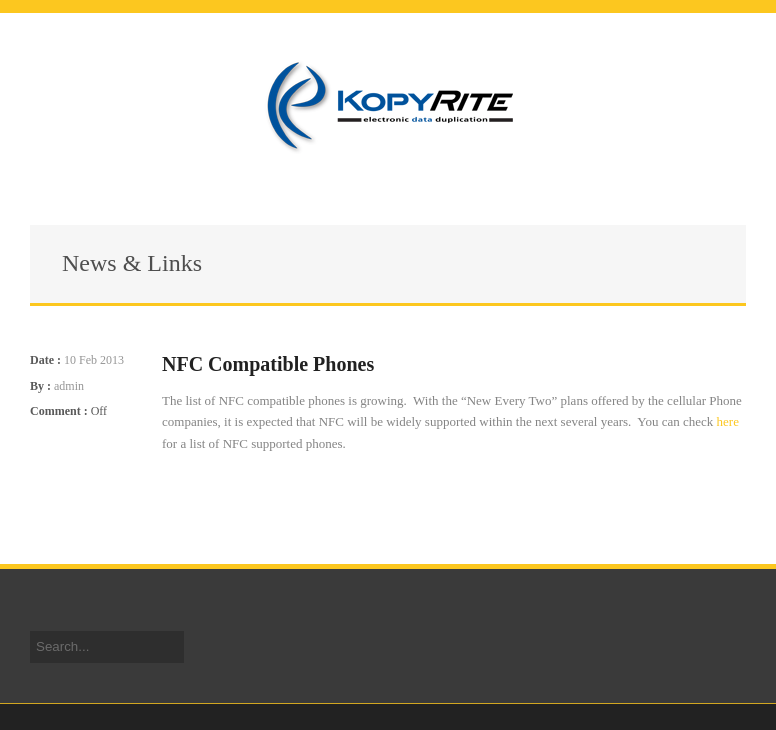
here (728, 421)
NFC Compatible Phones (268, 364)
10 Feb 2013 (94, 360)
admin (69, 386)
